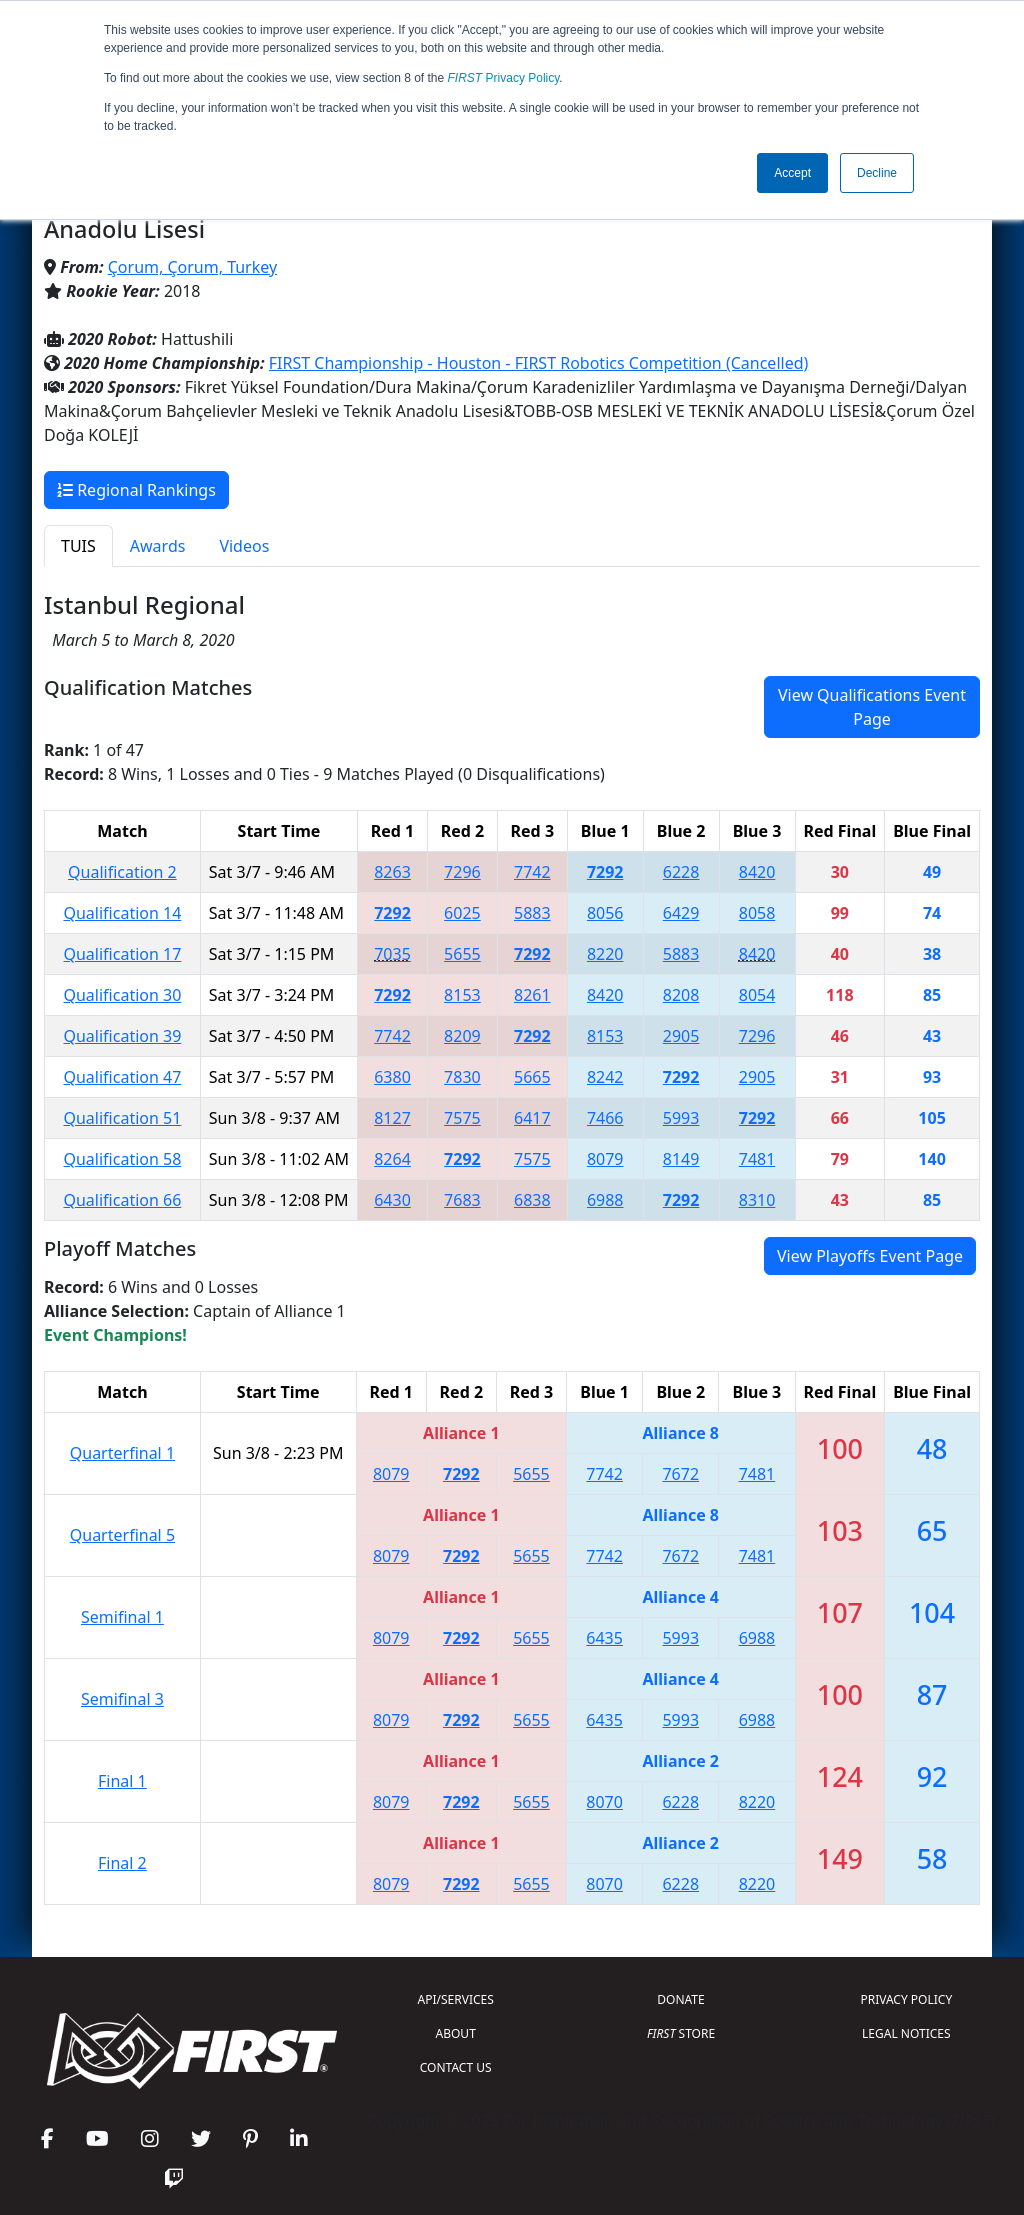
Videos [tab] (244, 546)
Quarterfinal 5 (122, 1535)
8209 (462, 1036)
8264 (392, 1159)
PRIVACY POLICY (906, 1999)
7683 (462, 1200)
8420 (757, 872)
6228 (681, 872)
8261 (532, 995)
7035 (392, 954)
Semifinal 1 (122, 1617)
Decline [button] (877, 173)
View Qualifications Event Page (872, 707)
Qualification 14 (122, 913)
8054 (757, 995)
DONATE (680, 1999)
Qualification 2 (122, 872)
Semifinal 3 (122, 1699)
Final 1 (122, 1781)
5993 (681, 1118)
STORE (681, 2033)
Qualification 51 (122, 1118)
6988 (605, 1200)
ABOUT (456, 2033)
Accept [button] (792, 173)
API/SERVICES (456, 1999)
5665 (532, 1077)
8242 (605, 1077)
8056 (605, 913)
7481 (757, 1159)
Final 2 (122, 1863)
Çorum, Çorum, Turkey (192, 267)
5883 (532, 913)
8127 (392, 1118)
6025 (462, 913)
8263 (392, 872)
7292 (605, 872)
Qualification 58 (122, 1159)
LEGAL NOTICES (906, 2033)
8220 (605, 954)
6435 (604, 1638)
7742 (532, 872)
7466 (605, 1118)
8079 (605, 1159)
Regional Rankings (136, 490)
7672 (680, 1474)
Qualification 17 (122, 954)
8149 (681, 1159)
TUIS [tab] (78, 546)
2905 (681, 1036)
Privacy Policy (504, 78)
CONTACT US (456, 2067)
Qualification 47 (122, 1077)
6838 (532, 1200)
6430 (392, 1200)
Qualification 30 (122, 995)
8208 (681, 995)
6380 (392, 1077)
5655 (462, 954)
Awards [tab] (158, 546)
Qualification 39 (122, 1036)
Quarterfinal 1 (122, 1453)
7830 (462, 1077)
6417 (532, 1118)
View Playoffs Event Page (870, 1256)
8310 (757, 1200)
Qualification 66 (122, 1200)
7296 (462, 872)
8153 (462, 995)
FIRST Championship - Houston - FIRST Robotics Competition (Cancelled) (539, 363)
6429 (681, 913)
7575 (462, 1118)
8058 (757, 913)
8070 (604, 1802)
